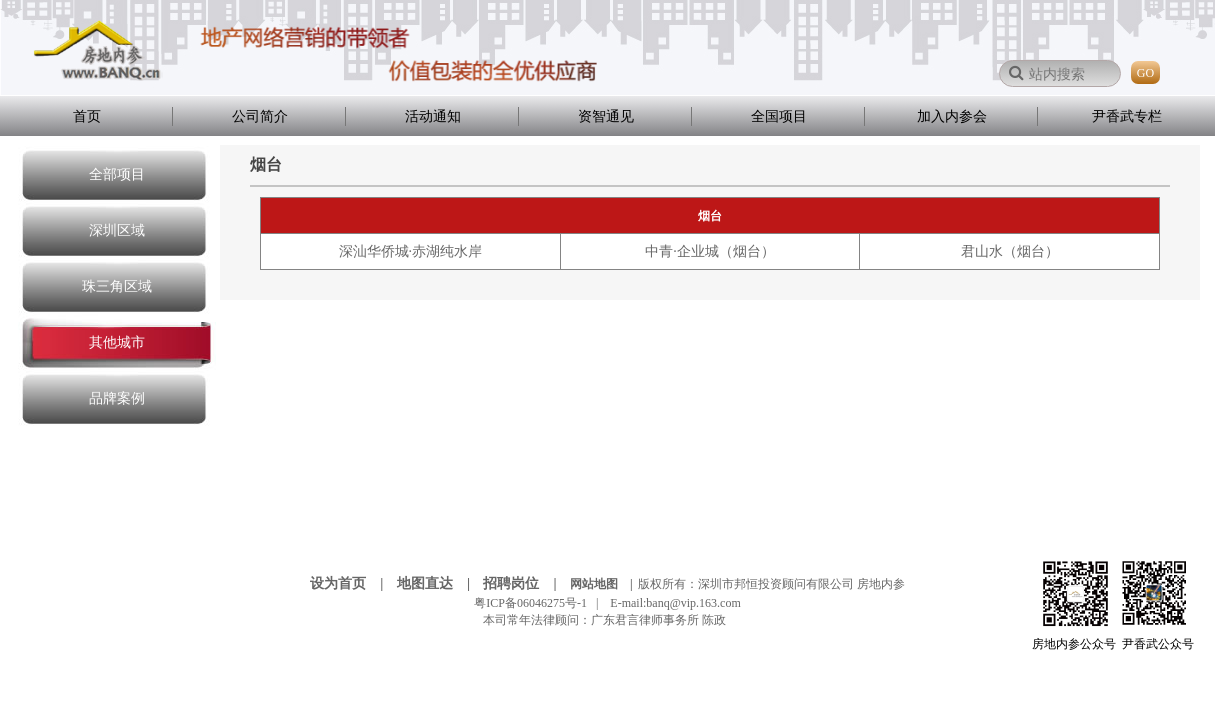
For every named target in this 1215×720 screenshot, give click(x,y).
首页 (87, 116)
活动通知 (433, 116)
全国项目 (779, 116)
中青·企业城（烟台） (710, 251)
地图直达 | (439, 583)
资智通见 (606, 116)
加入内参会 (952, 116)
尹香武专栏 (1127, 116)
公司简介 (260, 116)
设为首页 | (352, 583)
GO (1145, 73)
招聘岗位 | (525, 583)
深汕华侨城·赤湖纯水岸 (411, 251)
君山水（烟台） (1010, 251)
